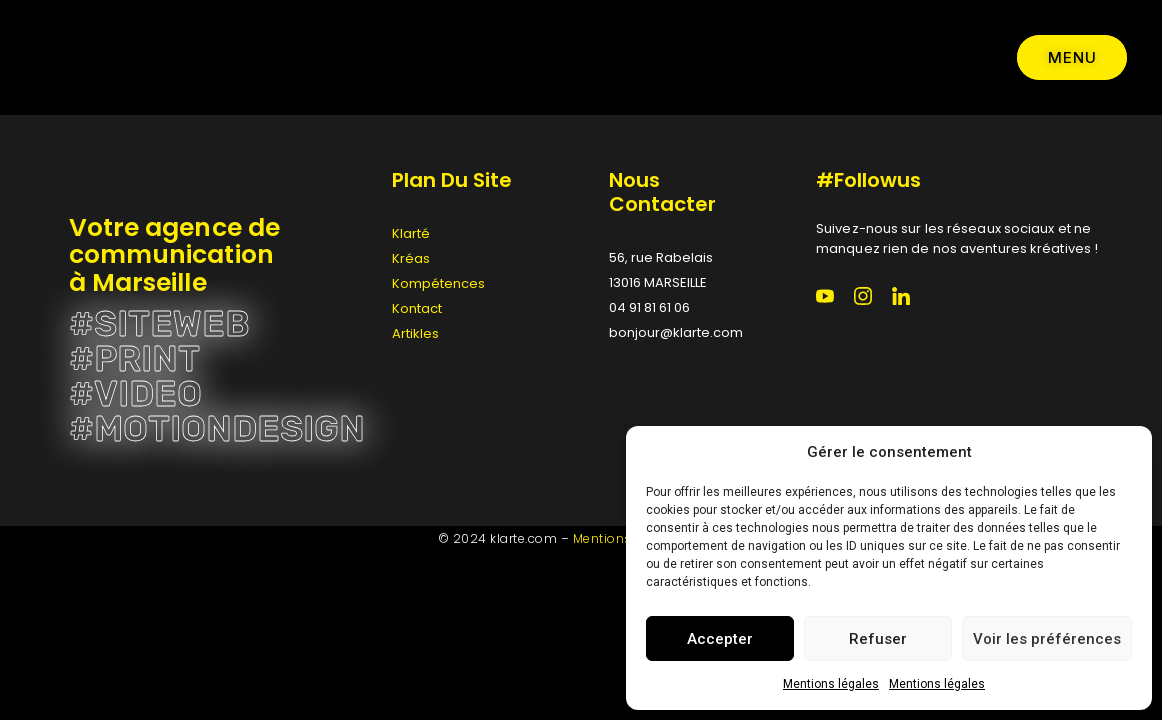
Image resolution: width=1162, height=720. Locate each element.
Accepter (720, 639)
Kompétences (438, 283)
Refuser (878, 639)
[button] (1122, 452)
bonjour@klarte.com (676, 332)
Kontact (417, 308)
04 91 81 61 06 (649, 307)
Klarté (411, 233)
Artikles (415, 333)
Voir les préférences (1047, 639)
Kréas (411, 258)
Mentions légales (831, 684)
